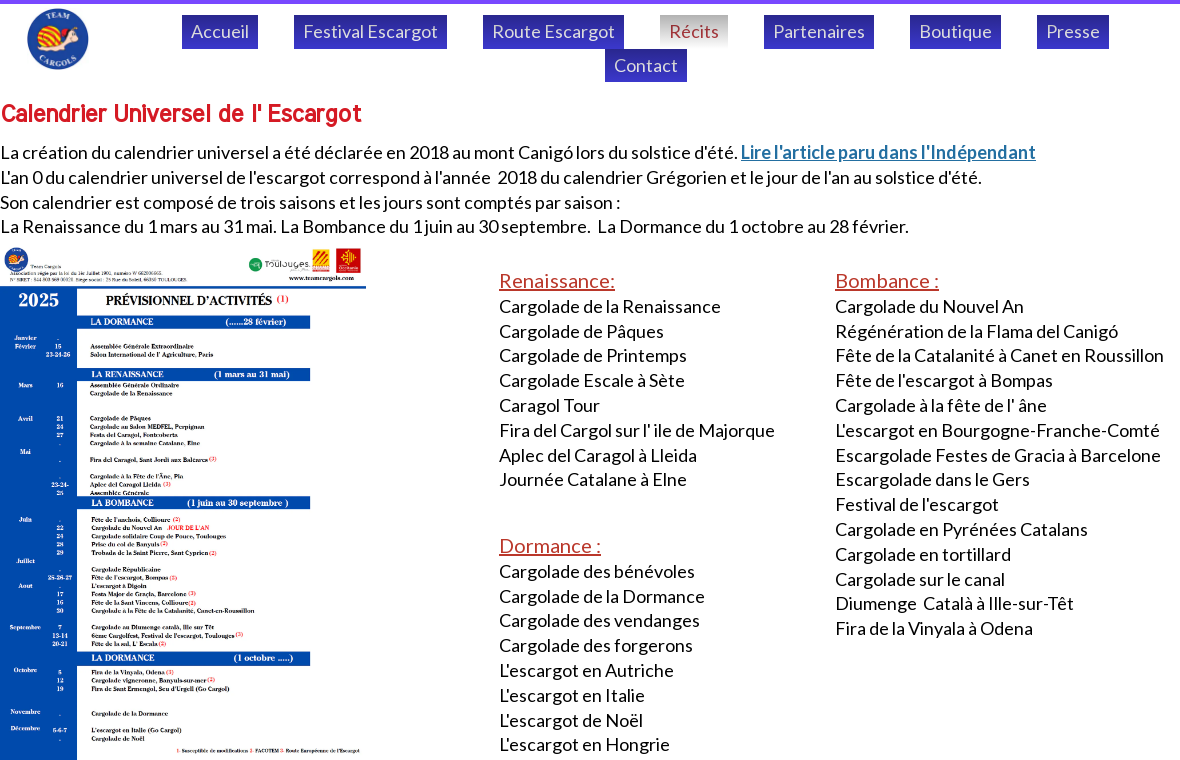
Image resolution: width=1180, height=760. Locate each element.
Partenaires (819, 31)
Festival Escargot (370, 31)
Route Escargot (553, 31)
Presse (1073, 31)
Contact (646, 65)
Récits (694, 31)
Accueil (220, 31)
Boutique (955, 31)
